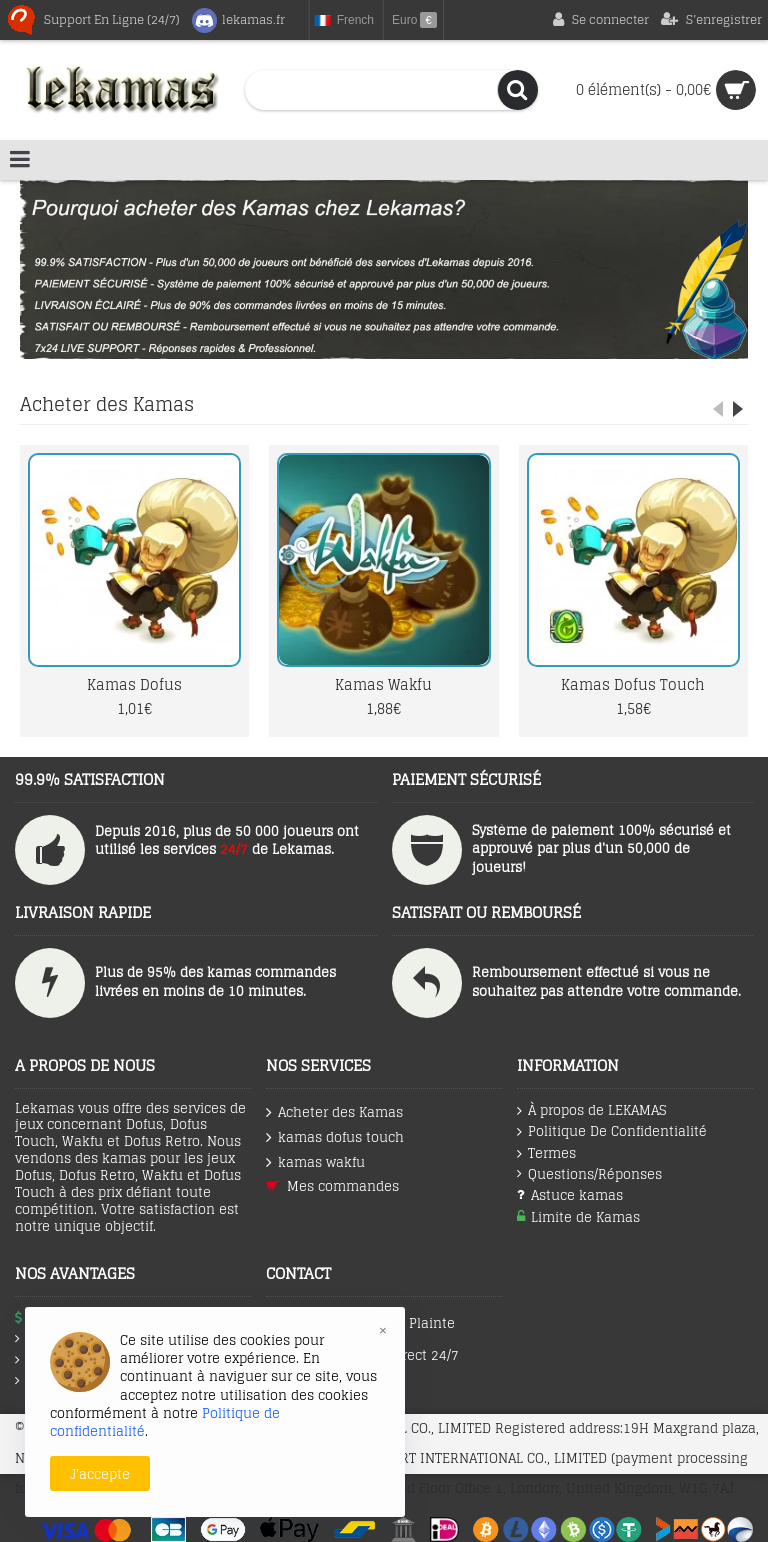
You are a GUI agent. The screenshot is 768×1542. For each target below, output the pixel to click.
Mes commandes (332, 1186)
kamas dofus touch (335, 1137)
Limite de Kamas (578, 1217)
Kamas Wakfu (383, 684)
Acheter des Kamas (107, 404)
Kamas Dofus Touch (633, 684)
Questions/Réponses (589, 1174)
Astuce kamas (570, 1195)
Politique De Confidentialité (612, 1132)
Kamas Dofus (134, 684)
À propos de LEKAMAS (591, 1111)
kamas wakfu (315, 1162)
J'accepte (100, 1474)
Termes (546, 1154)
